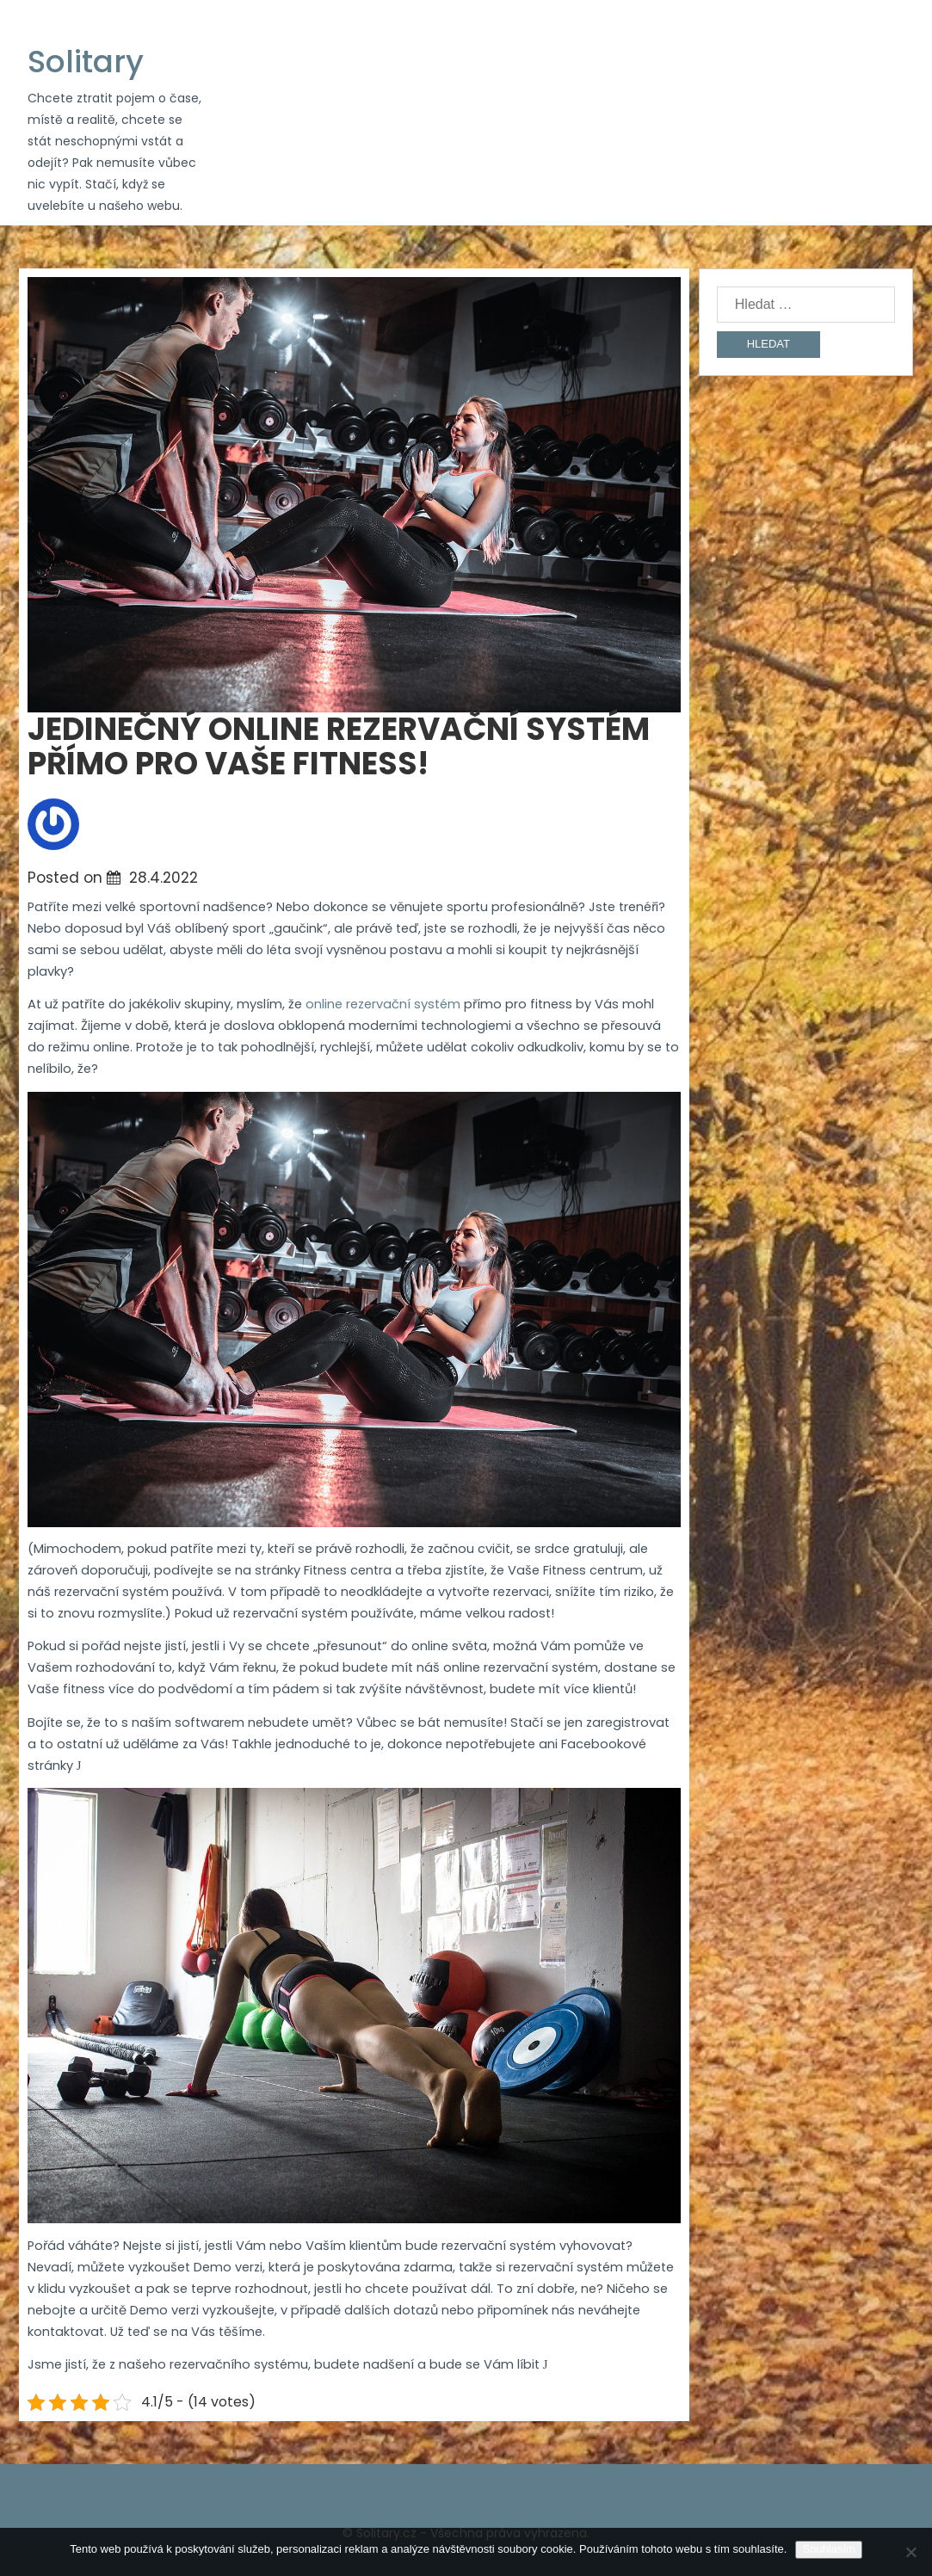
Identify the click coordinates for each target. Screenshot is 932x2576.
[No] (910, 2552)
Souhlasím (828, 2548)
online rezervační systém (383, 1004)
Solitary (86, 61)
